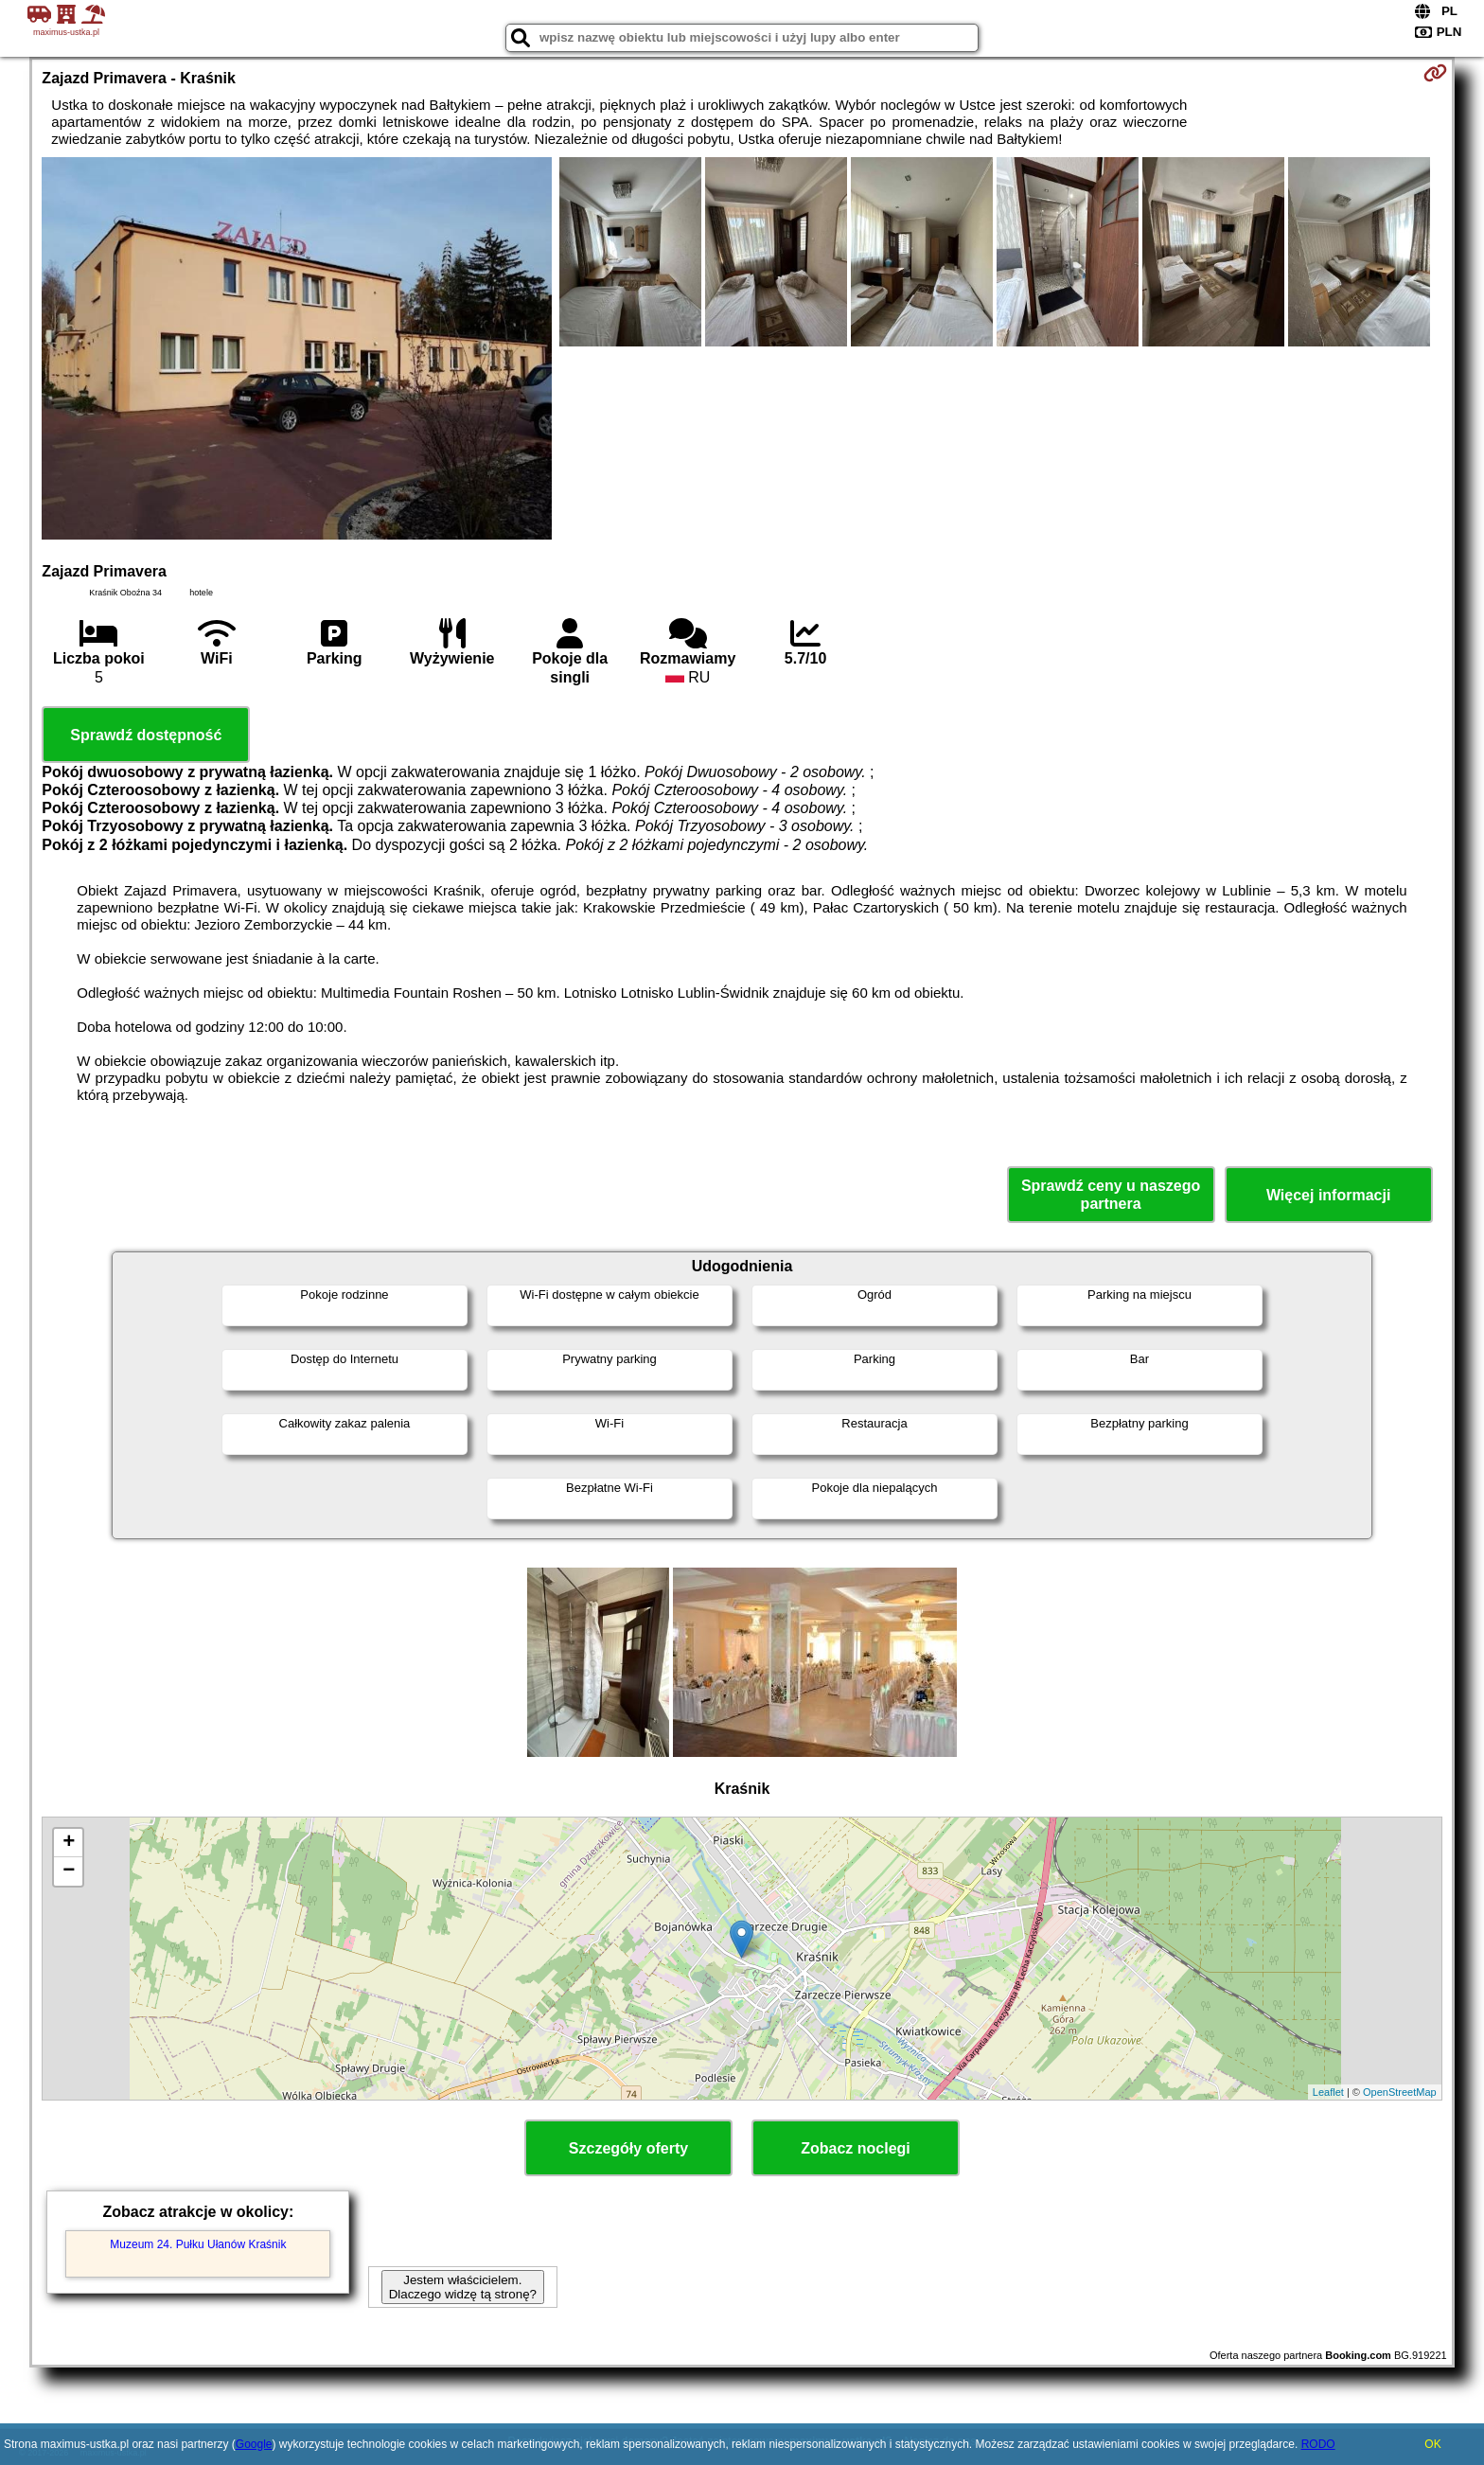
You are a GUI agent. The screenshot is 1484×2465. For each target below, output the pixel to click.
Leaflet (1328, 2092)
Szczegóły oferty (628, 2148)
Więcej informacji (1328, 1195)
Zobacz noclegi (855, 2148)
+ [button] (68, 1843)
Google (254, 2444)
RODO (1318, 2444)
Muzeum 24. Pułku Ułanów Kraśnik (198, 2244)
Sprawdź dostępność (145, 735)
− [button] (68, 1871)
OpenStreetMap (1400, 2092)
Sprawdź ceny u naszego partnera (1110, 1195)
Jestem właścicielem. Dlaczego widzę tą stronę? (463, 2287)
